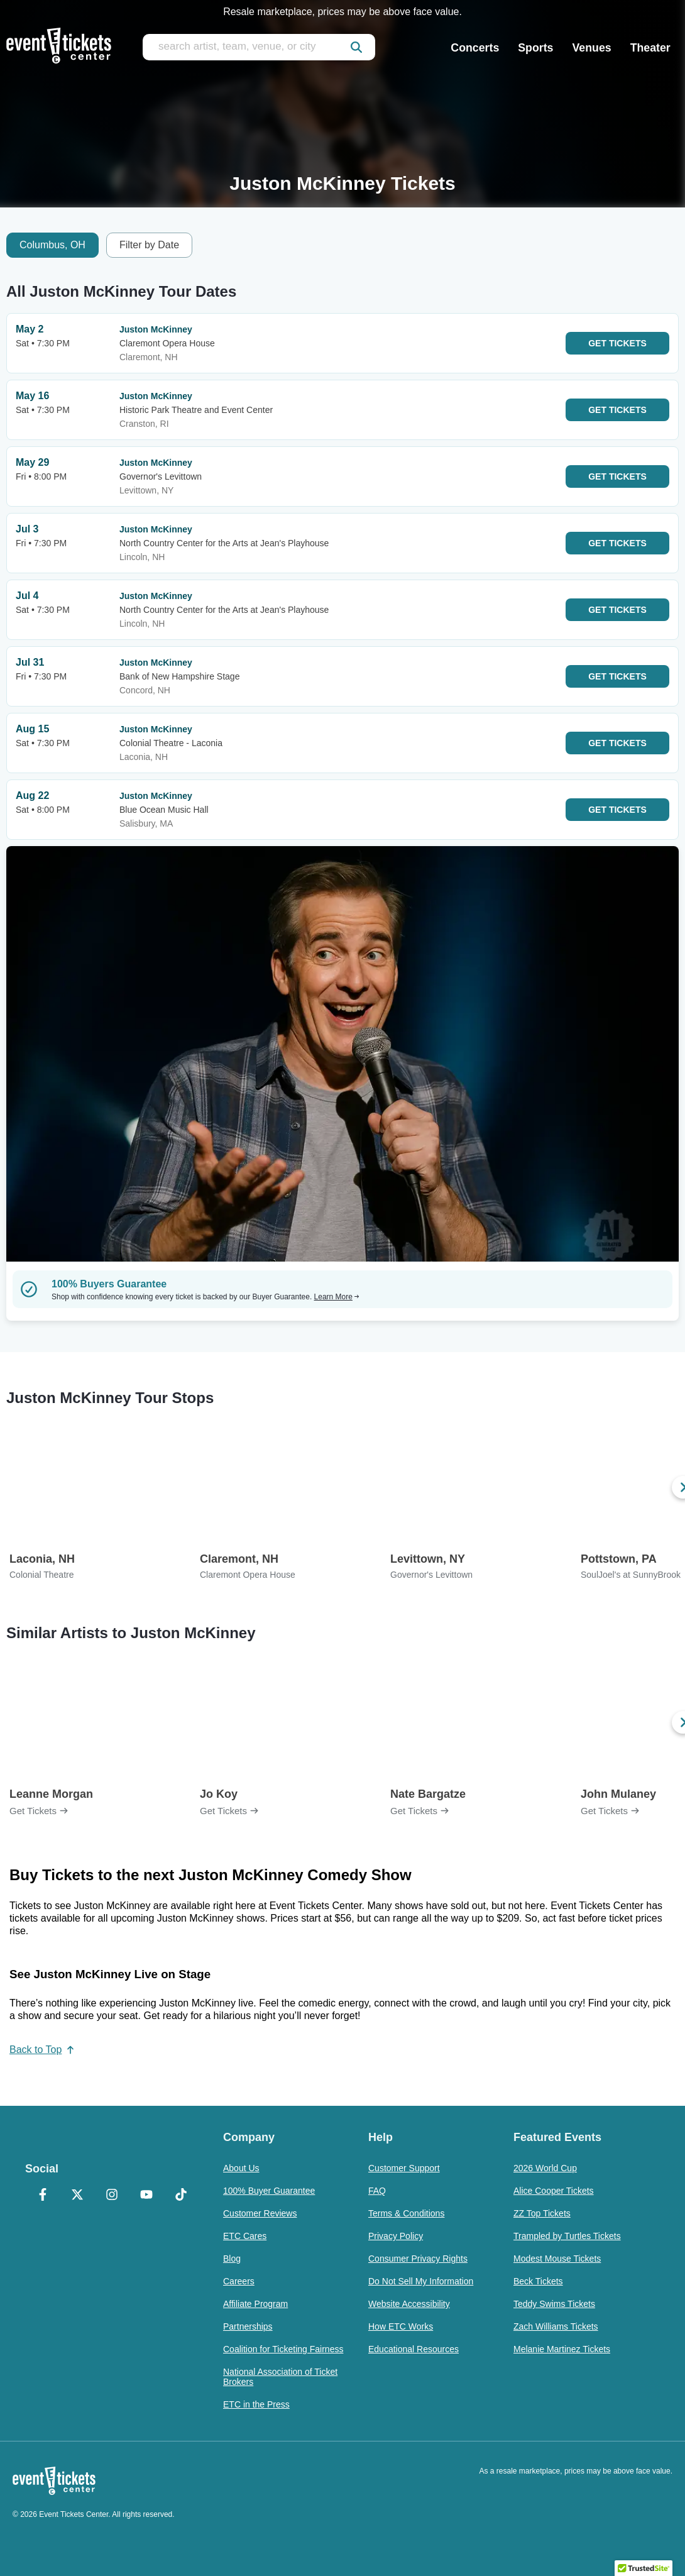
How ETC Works (400, 2326)
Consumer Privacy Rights (418, 2259)
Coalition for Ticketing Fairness (283, 2349)
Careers (239, 2281)
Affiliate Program (255, 2304)
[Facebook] (42, 2195)
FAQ (377, 2191)
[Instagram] (111, 2195)
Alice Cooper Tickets (553, 2191)
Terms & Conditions (406, 2213)
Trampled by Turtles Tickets (567, 2236)
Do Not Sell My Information (420, 2281)
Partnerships (248, 2326)
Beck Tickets (538, 2281)
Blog (232, 2259)
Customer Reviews (260, 2213)
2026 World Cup (545, 2168)
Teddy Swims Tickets (554, 2304)
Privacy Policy (395, 2236)
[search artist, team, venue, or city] (259, 47)
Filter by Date (149, 244)
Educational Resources (413, 2349)
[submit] (356, 47)
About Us (241, 2168)
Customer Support (404, 2168)
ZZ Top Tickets (542, 2213)
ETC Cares (244, 2236)
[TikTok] (180, 2195)
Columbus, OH (52, 244)
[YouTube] (146, 2195)
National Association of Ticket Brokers (280, 2377)
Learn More (336, 1296)
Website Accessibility (409, 2304)
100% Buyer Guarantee (269, 2191)
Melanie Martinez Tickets (561, 2349)
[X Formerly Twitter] (77, 2195)
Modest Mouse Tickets (557, 2259)
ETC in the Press (256, 2404)
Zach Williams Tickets (555, 2326)
